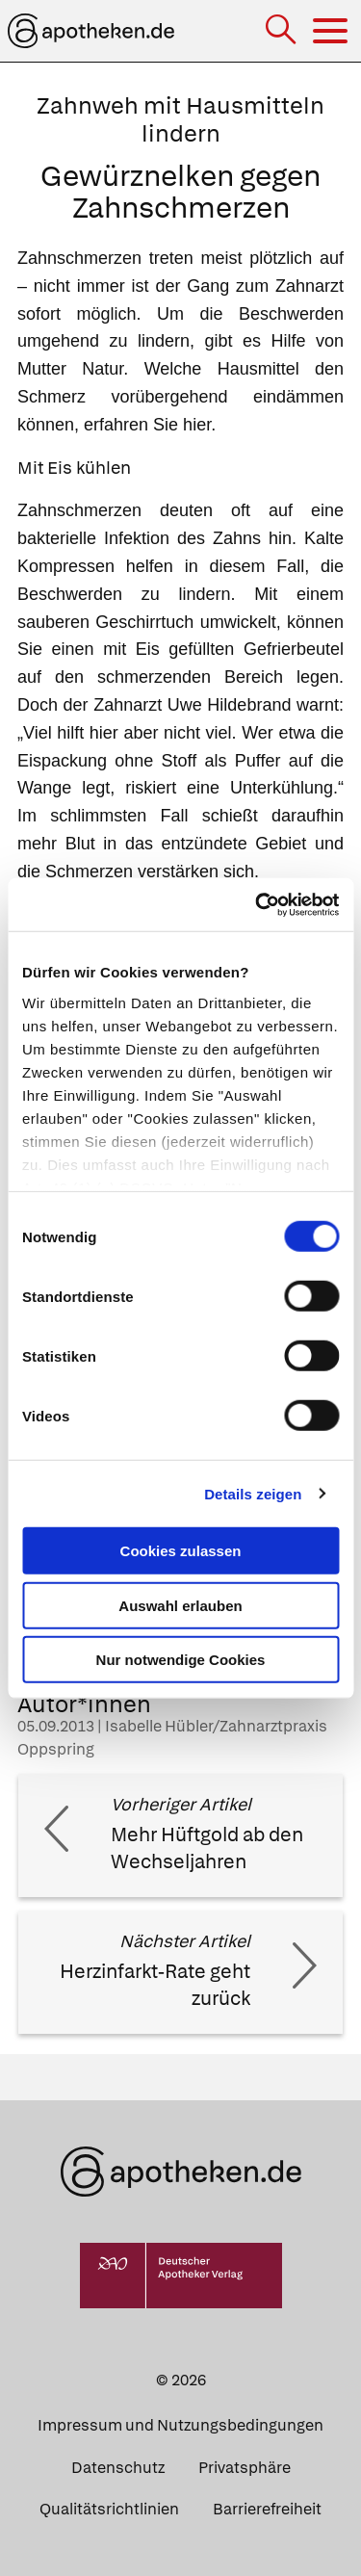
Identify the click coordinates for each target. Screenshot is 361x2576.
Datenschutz (118, 2468)
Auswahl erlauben (180, 1605)
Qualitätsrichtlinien (109, 2509)
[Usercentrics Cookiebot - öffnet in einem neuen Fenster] (257, 904)
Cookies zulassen (181, 1551)
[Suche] (282, 31)
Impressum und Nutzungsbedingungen (180, 2425)
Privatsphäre (244, 2468)
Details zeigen (252, 1493)
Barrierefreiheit (267, 2509)
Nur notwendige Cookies (181, 1660)
